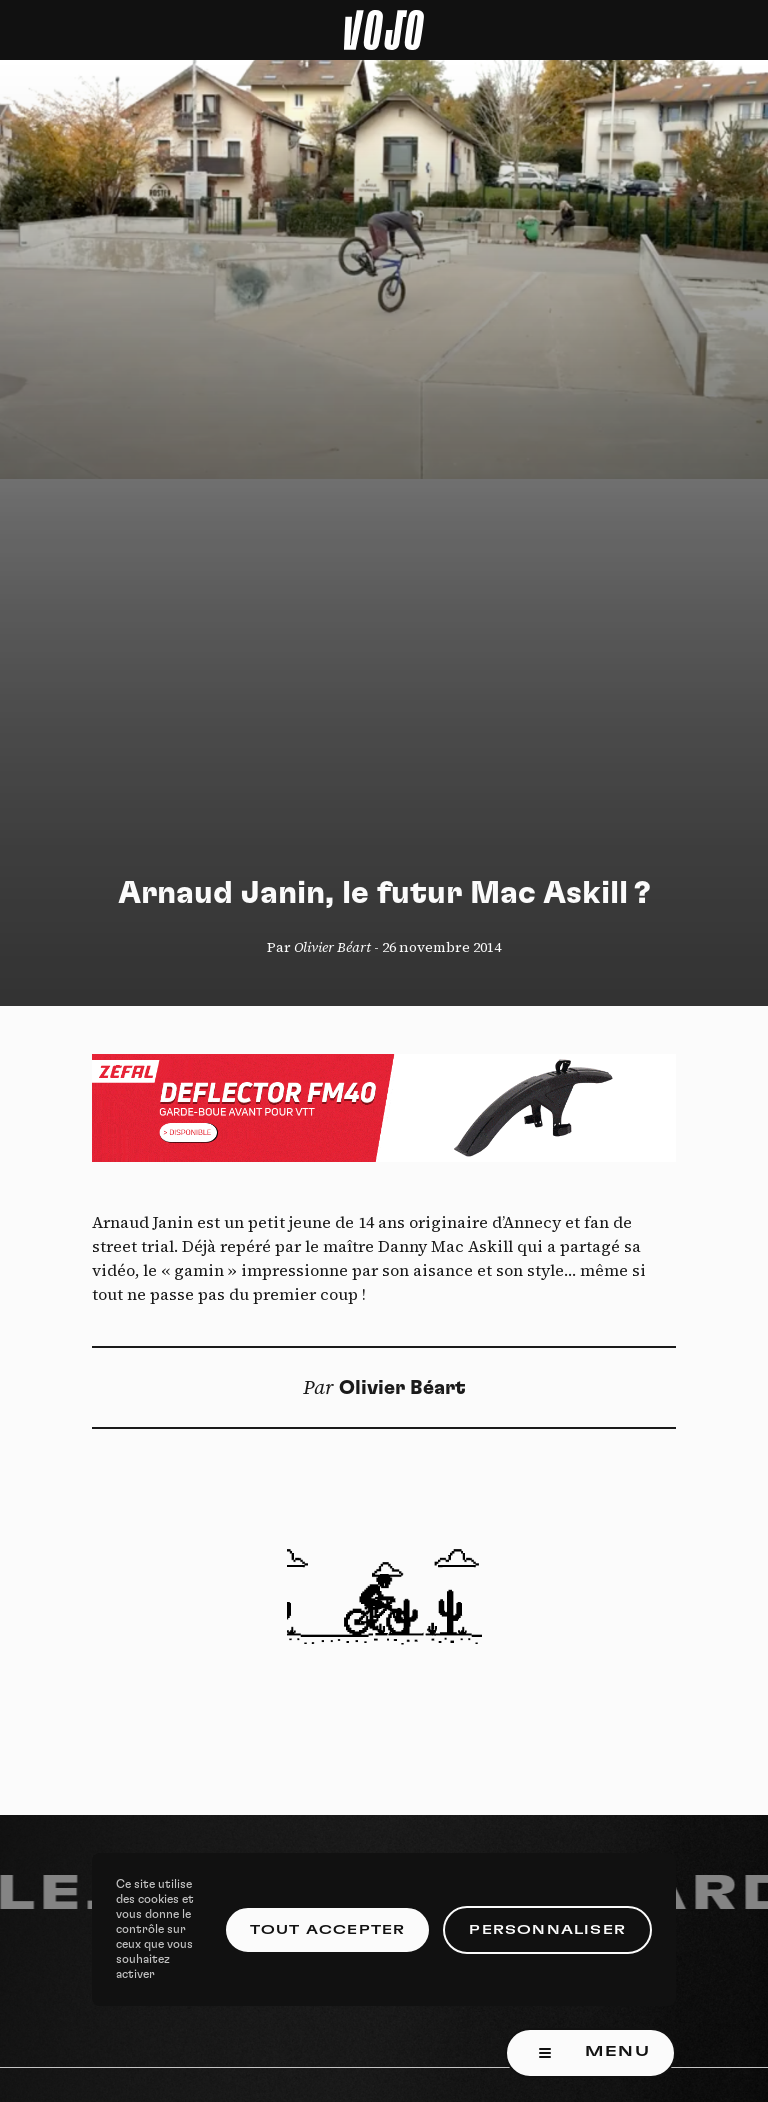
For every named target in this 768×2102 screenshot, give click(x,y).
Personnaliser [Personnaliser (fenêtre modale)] (547, 1930)
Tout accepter (328, 1930)
